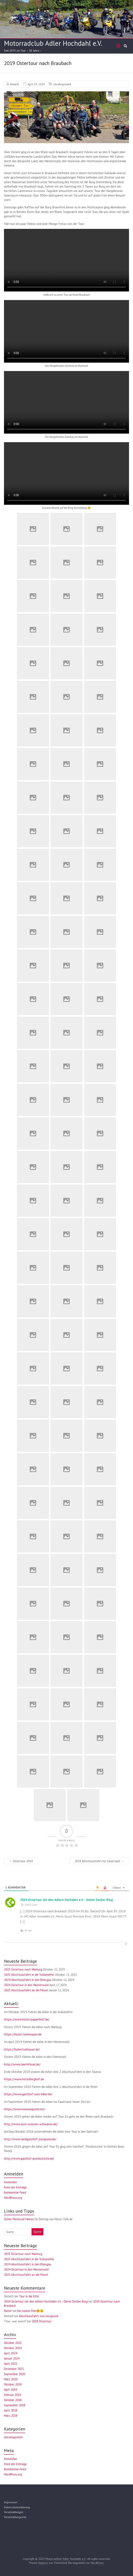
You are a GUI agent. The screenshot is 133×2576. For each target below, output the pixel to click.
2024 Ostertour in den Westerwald (26, 1985)
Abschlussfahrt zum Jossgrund (38, 2316)
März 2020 (10, 2379)
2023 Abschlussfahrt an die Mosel (26, 1990)
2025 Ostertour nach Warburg (23, 1969)
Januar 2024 (11, 2358)
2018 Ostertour (42, 2321)
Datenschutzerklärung (17, 2507)
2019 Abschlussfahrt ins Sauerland (99, 1861)
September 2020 (14, 2374)
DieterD (14, 84)
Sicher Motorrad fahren (19, 2219)
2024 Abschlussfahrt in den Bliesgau (27, 1980)
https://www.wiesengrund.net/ (24, 2109)
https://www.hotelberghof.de (24, 2079)
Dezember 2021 (14, 2369)
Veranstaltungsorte (15, 2517)
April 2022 (10, 2363)
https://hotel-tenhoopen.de (23, 2034)
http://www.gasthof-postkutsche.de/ (29, 2158)
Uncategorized (62, 84)
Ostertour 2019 (21, 1861)
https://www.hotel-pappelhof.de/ (27, 2019)
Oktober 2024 (13, 2348)
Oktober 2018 (13, 2400)
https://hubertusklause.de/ (22, 2049)
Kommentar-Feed (15, 2192)
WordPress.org (13, 2198)
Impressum (10, 2502)
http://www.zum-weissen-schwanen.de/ (31, 2124)
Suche (37, 2232)
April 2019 (10, 2389)
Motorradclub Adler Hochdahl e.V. (53, 43)
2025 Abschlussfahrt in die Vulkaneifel (29, 1974)
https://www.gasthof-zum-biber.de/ (28, 2094)
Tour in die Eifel (29, 2296)
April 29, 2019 (36, 84)
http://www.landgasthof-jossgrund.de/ (30, 2139)
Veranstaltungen (13, 2512)
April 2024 (10, 2353)
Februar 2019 (12, 2395)
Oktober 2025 (13, 2343)
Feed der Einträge (15, 2187)
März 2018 (10, 2415)
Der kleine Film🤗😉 (30, 2311)
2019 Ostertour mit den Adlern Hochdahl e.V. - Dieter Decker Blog (66, 1900)
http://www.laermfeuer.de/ (22, 2064)
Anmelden (10, 2182)
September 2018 (14, 2405)
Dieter (8, 2311)
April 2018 (10, 2410)
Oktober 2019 (13, 2384)
